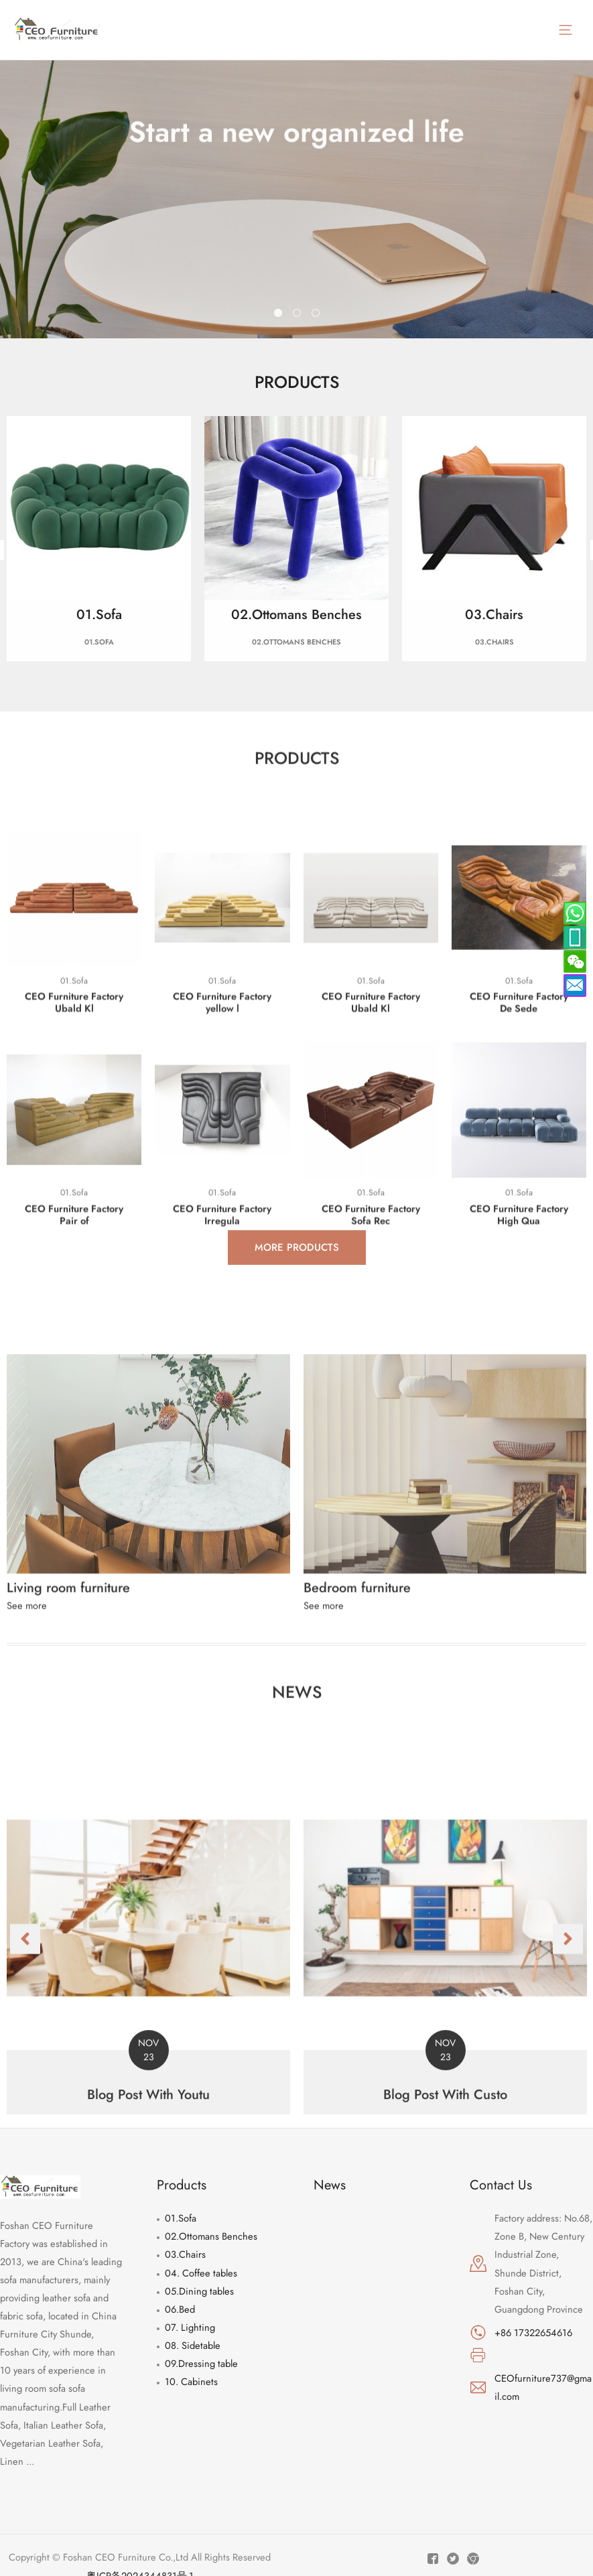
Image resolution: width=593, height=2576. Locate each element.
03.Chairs (185, 2254)
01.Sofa (180, 2218)
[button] (25, 2168)
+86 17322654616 (533, 2332)
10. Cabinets (191, 2381)
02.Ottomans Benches (211, 2236)
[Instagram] (473, 2559)
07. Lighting (190, 2327)
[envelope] (575, 985)
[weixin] (575, 961)
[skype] (575, 913)
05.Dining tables (199, 2291)
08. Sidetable (192, 2345)
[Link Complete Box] (148, 2170)
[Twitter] (453, 2559)
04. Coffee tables (201, 2273)
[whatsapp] (575, 937)
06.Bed (180, 2309)
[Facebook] (433, 2559)
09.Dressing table (201, 2363)
